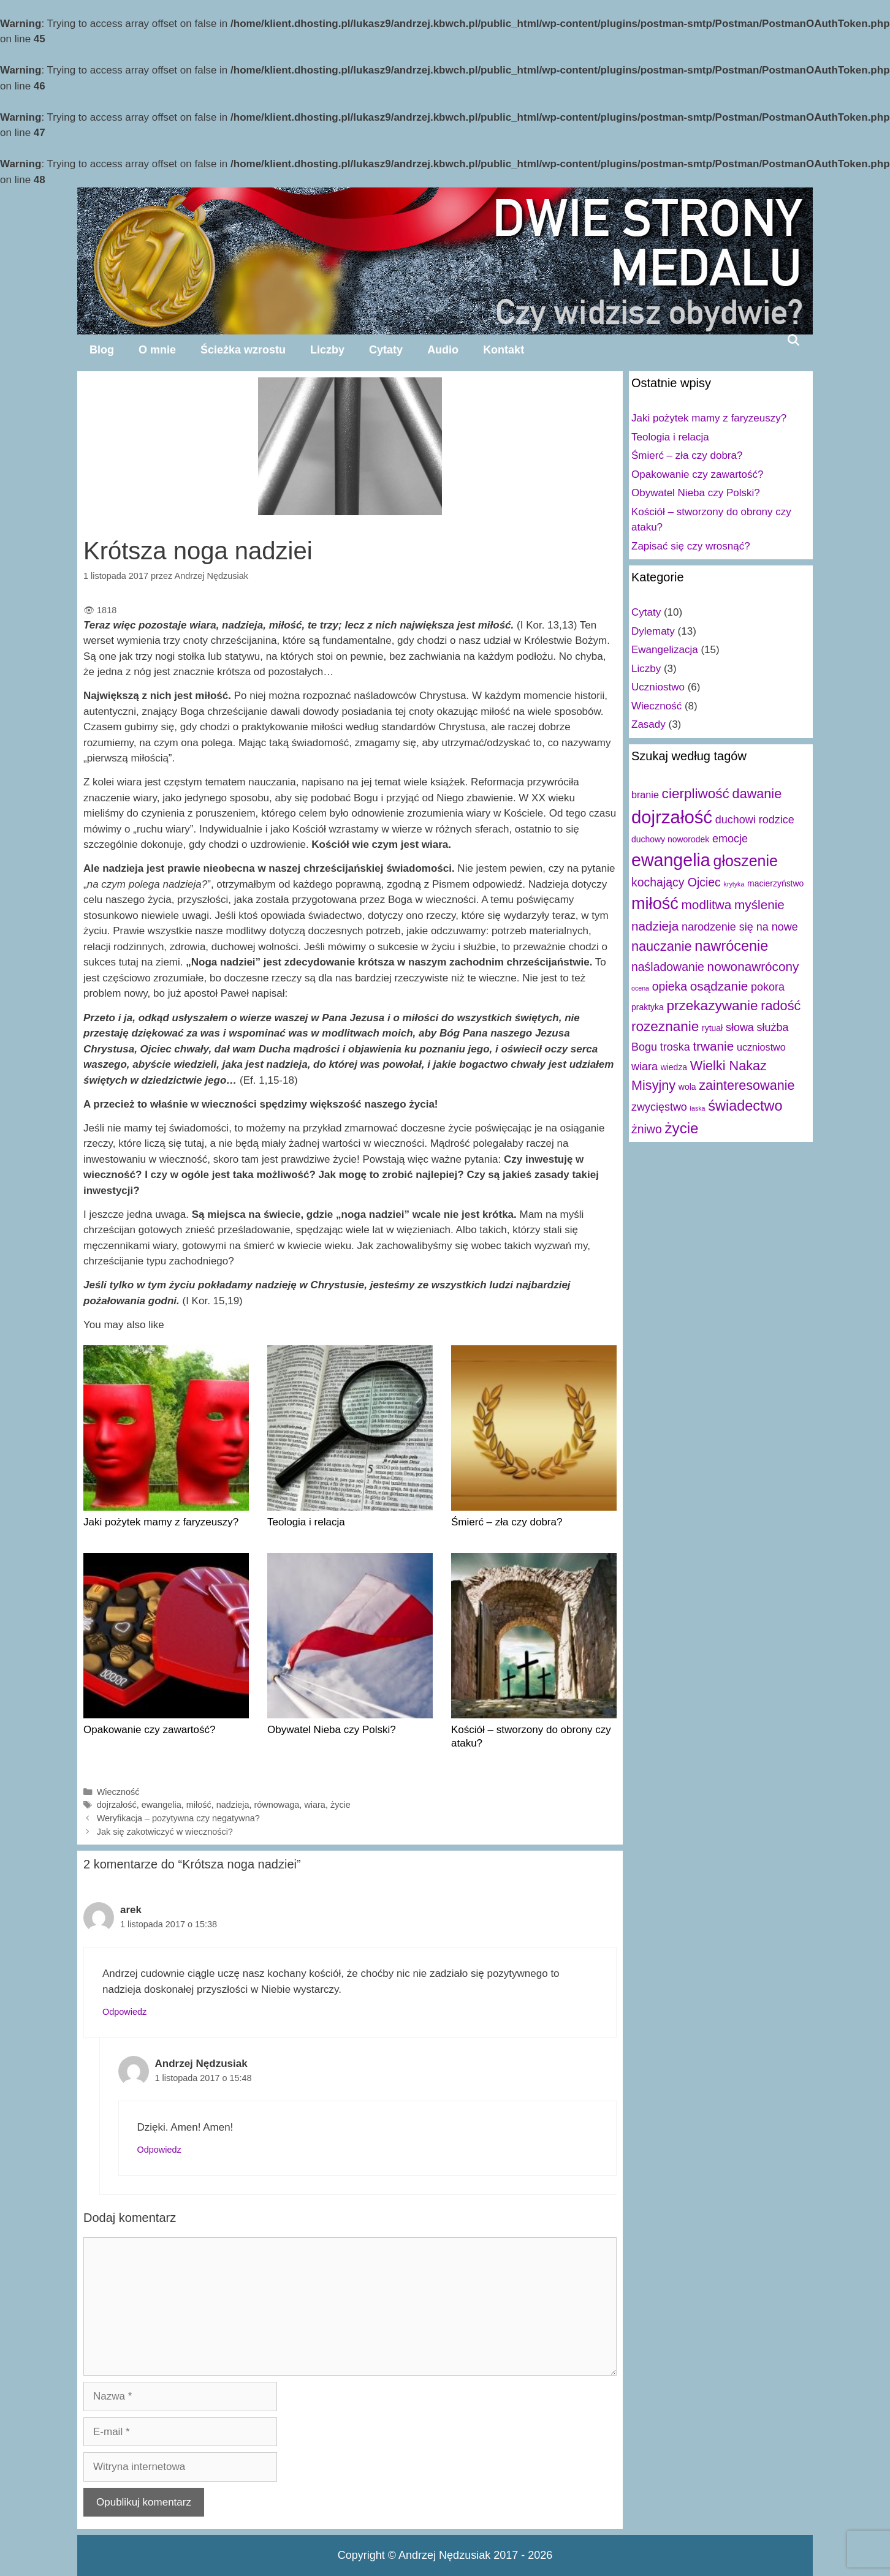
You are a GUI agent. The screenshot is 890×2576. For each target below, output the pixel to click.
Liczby (327, 350)
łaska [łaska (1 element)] (698, 1108)
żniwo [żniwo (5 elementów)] (646, 1129)
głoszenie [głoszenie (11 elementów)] (745, 860)
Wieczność (118, 1792)
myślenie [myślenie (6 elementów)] (759, 904)
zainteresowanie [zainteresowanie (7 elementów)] (746, 1085)
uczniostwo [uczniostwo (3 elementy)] (761, 1046)
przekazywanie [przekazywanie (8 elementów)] (712, 1005)
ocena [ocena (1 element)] (640, 988)
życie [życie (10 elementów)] (681, 1128)
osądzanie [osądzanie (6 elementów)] (719, 986)
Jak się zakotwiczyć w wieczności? (165, 1832)
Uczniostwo (658, 687)
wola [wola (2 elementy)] (687, 1087)
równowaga (277, 1805)
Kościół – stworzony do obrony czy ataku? (531, 1736)
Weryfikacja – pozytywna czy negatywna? (178, 1818)
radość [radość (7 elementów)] (781, 1005)
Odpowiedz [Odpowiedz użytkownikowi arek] (124, 2012)
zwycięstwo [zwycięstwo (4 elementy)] (659, 1107)
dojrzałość (117, 1805)
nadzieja (232, 1805)
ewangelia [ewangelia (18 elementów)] (670, 860)
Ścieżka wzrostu (243, 350)
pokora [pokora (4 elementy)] (768, 987)
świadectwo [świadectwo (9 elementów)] (745, 1106)
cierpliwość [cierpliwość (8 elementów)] (695, 793)
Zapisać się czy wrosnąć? (690, 546)
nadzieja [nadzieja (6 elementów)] (655, 926)
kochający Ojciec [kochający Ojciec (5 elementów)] (676, 882)
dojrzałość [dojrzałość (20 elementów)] (671, 817)
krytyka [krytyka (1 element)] (734, 884)
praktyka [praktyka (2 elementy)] (647, 1007)
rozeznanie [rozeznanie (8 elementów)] (665, 1026)
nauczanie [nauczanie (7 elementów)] (661, 946)
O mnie (157, 350)
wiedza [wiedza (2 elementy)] (674, 1067)
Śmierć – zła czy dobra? (506, 1522)
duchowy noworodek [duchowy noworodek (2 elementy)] (670, 839)
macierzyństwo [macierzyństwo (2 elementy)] (775, 883)
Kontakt (503, 350)
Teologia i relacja (306, 1522)
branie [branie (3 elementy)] (645, 794)
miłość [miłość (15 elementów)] (655, 903)
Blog (101, 350)
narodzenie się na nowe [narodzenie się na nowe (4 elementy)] (740, 927)
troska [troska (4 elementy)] (675, 1047)
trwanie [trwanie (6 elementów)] (713, 1046)
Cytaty (386, 350)
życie (340, 1805)
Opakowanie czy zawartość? (149, 1730)
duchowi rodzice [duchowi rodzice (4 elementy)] (754, 820)
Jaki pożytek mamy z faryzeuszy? (160, 1522)
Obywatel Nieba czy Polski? (331, 1730)
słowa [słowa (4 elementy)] (740, 1027)
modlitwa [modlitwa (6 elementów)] (707, 904)
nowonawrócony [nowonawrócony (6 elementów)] (753, 966)
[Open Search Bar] (793, 340)
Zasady (648, 724)
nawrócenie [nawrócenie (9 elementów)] (731, 946)
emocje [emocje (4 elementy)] (730, 839)
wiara (314, 1805)
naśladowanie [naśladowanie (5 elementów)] (667, 966)
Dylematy (653, 631)
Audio (442, 350)
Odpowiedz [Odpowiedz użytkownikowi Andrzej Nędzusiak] (159, 2150)
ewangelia (161, 1805)
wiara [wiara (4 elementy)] (644, 1066)
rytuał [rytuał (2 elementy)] (712, 1028)
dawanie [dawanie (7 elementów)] (757, 793)
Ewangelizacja (664, 649)
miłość (198, 1805)
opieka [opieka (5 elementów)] (669, 986)
